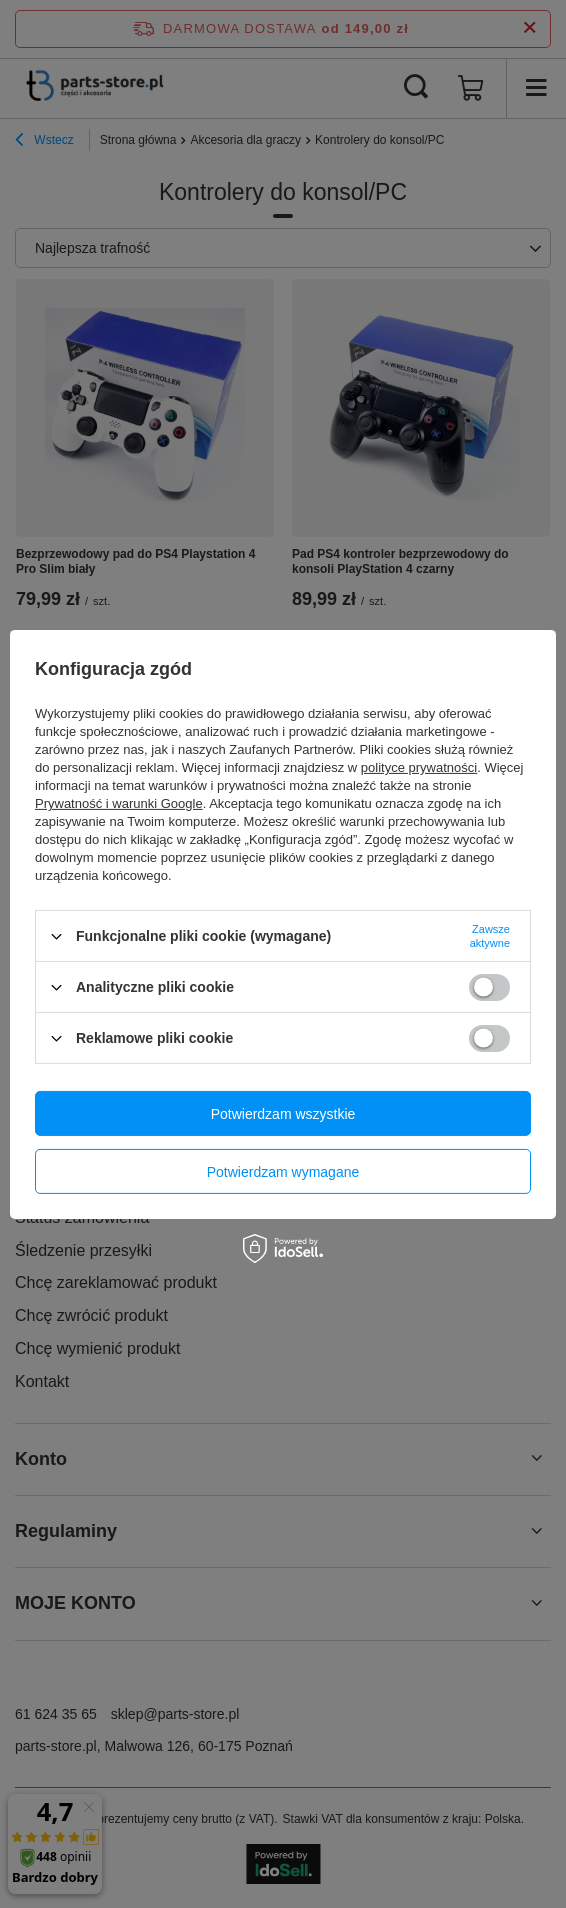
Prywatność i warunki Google (119, 803)
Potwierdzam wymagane (283, 1171)
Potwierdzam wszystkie (283, 1113)
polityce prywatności (419, 767)
